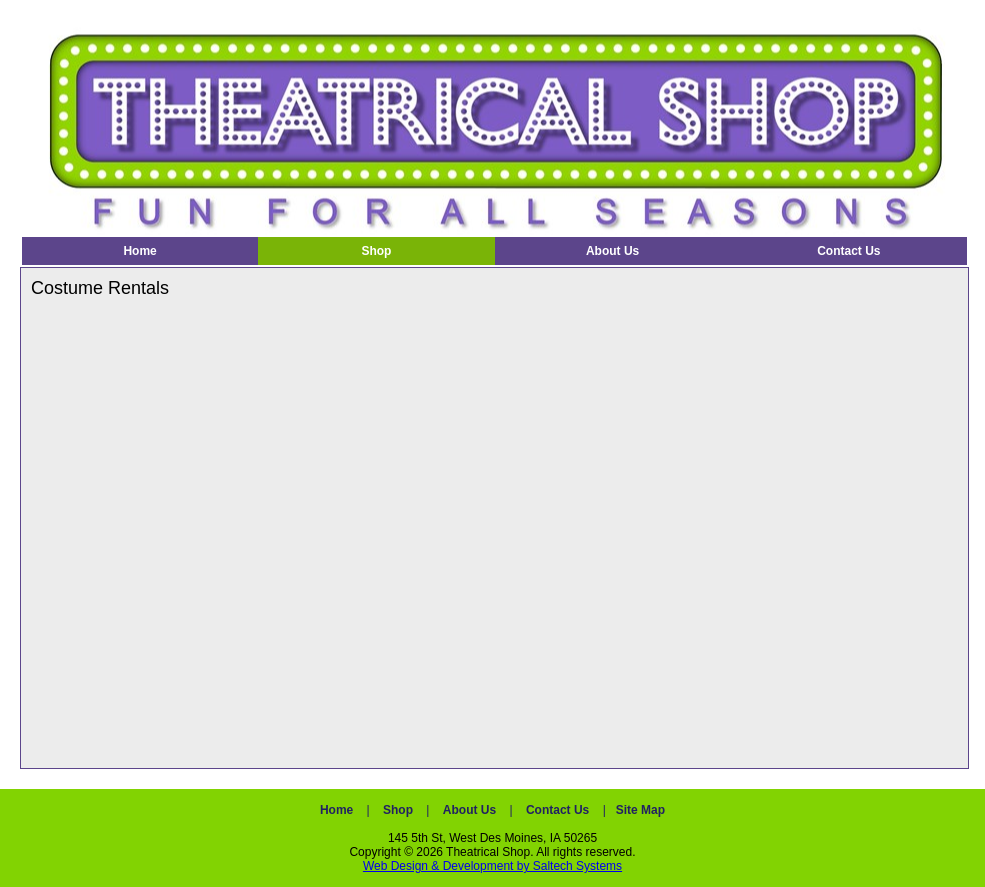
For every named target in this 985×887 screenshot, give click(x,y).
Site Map (640, 810)
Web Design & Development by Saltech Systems (492, 866)
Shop (398, 810)
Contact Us (557, 810)
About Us (469, 810)
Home (336, 810)
